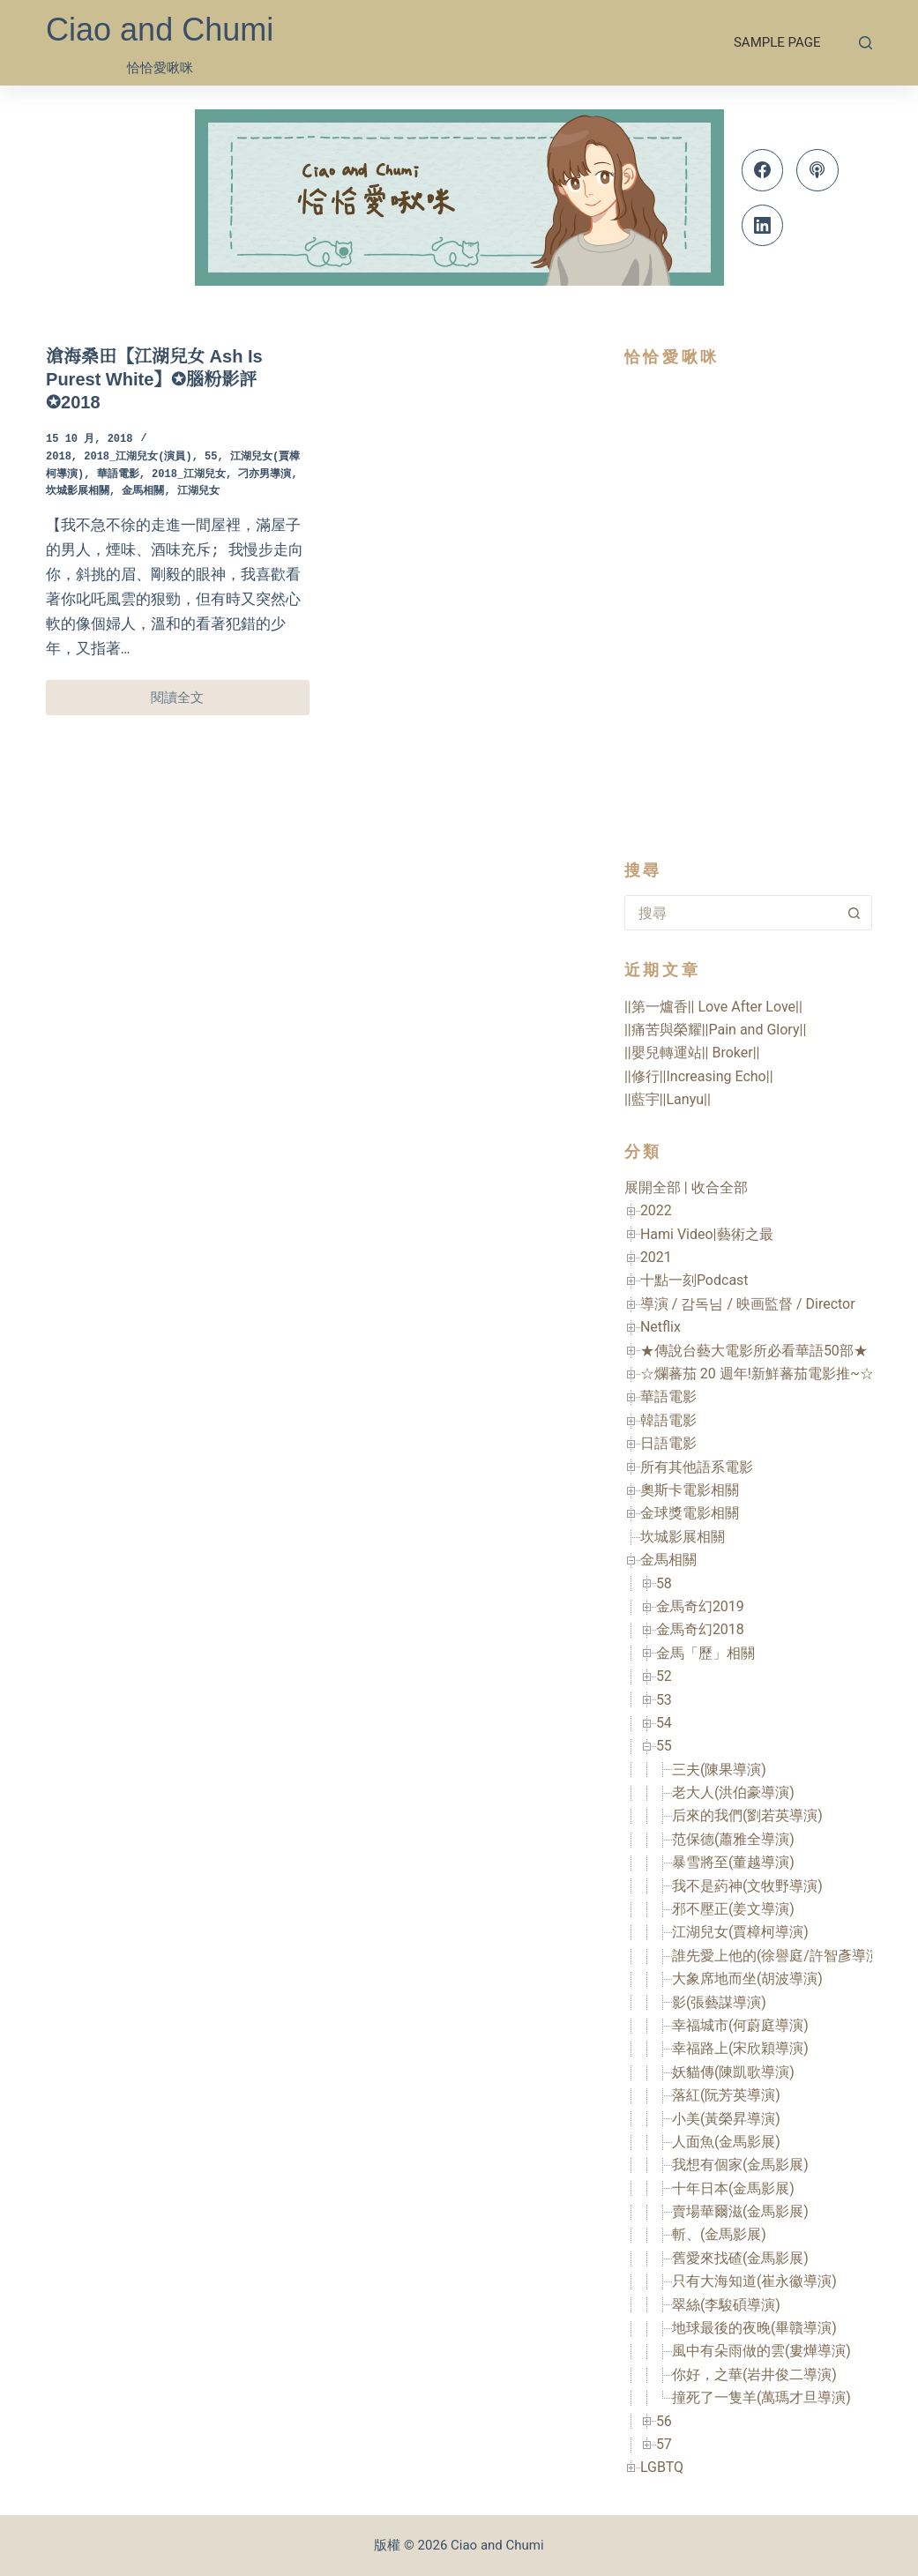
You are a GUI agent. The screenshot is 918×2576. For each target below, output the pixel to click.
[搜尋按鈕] (854, 913)
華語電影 (118, 474)
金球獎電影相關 (689, 1513)
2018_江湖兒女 (189, 474)
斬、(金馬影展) (719, 2234)
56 (664, 2421)
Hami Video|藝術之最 (706, 1234)
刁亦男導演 (264, 474)
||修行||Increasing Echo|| (698, 1076)
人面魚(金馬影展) (726, 2141)
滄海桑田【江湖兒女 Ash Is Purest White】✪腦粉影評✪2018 (154, 379)
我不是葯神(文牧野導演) (747, 1886)
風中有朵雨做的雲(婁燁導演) (761, 2350)
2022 (656, 1210)
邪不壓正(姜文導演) (733, 1908)
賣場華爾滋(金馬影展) (740, 2211)
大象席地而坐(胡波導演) (747, 1978)
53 (664, 1699)
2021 (656, 1257)
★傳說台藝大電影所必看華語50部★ (754, 1350)
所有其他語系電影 (696, 1467)
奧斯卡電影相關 (689, 1490)
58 (664, 1583)
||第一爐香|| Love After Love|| (713, 1006)
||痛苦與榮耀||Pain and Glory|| (715, 1029)
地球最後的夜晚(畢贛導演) (754, 2327)
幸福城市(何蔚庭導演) (740, 2025)
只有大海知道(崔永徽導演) (754, 2281)
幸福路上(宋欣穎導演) (740, 2048)
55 (211, 457)
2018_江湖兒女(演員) (137, 457)
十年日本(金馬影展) (733, 2188)
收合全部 (719, 1187)
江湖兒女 (198, 491)
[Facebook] (763, 170)
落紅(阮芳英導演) (726, 2095)
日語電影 (668, 1443)
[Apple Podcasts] (817, 170)
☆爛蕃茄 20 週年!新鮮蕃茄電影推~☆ (757, 1373)
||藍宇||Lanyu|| (667, 1099)
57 (664, 2444)
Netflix (660, 1326)
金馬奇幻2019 (700, 1606)
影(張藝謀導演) (719, 2002)
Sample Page (777, 42)
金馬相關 (143, 491)
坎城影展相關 (77, 491)
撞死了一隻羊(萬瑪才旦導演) (761, 2397)
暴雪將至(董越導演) (733, 1862)
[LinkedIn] (763, 226)
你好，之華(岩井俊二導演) (754, 2374)
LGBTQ (661, 2467)
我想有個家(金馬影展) (740, 2164)
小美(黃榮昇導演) (726, 2118)
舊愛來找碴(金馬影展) (740, 2258)
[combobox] (731, 912)
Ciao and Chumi (159, 29)
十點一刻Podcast (694, 1280)
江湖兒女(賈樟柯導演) (740, 1931)
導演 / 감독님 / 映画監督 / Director (747, 1303)
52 (664, 1676)
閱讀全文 (187, 702)
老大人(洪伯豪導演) (733, 1792)
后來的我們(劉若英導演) (747, 1815)
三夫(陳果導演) (719, 1769)
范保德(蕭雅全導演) (733, 1839)
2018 (58, 457)
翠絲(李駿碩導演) (726, 2304)
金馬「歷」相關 (705, 1653)
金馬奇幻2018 (700, 1629)
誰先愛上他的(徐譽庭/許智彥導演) (778, 1955)
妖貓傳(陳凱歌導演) (733, 2072)
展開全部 (652, 1187)
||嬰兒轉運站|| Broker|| (692, 1052)
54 (664, 1722)
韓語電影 (668, 1420)
